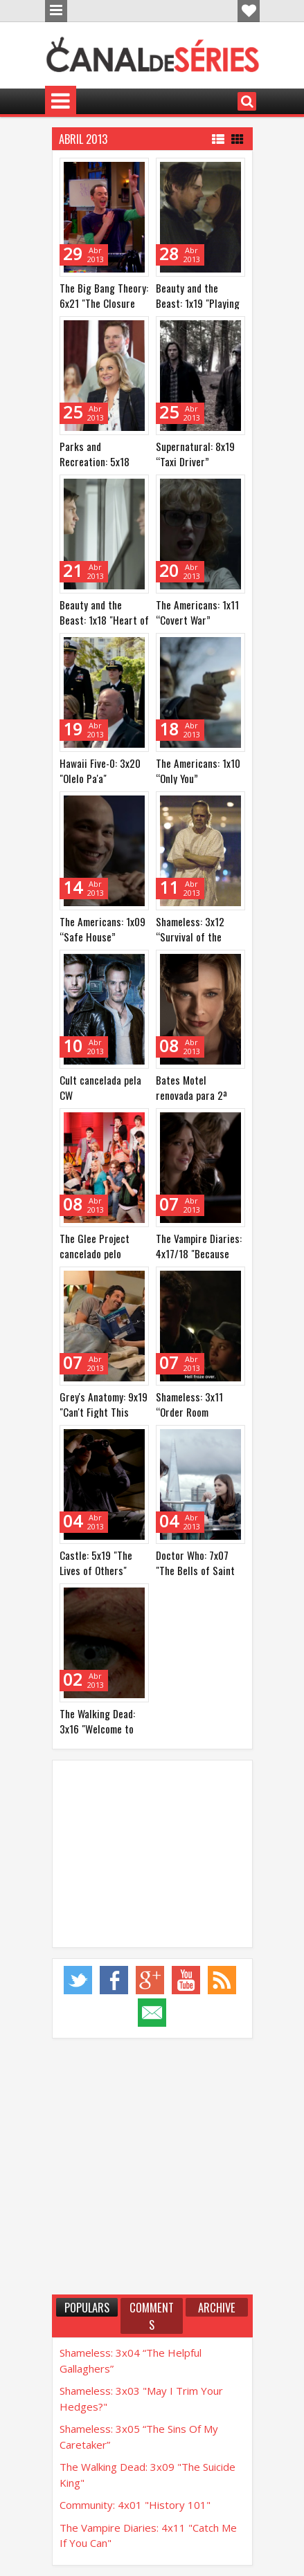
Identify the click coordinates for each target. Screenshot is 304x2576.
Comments (151, 2316)
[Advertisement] (152, 1853)
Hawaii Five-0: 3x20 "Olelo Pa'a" (100, 770)
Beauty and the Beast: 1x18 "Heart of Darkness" (104, 620)
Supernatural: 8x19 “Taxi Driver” (195, 454)
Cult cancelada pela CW (100, 1087)
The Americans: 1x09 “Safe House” (102, 929)
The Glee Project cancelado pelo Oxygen (94, 1253)
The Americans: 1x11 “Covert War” (197, 612)
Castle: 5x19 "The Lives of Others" (96, 1562)
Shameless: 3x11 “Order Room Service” (189, 1412)
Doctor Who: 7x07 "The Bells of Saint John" (195, 1570)
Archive (216, 2307)
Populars (86, 2307)
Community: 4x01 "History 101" (135, 2505)
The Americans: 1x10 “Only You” (198, 770)
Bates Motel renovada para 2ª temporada (191, 1095)
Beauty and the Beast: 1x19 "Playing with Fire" (198, 303)
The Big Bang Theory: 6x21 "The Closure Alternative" (104, 303)
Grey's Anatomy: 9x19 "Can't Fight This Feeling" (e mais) (103, 1412)
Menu (56, 11)
